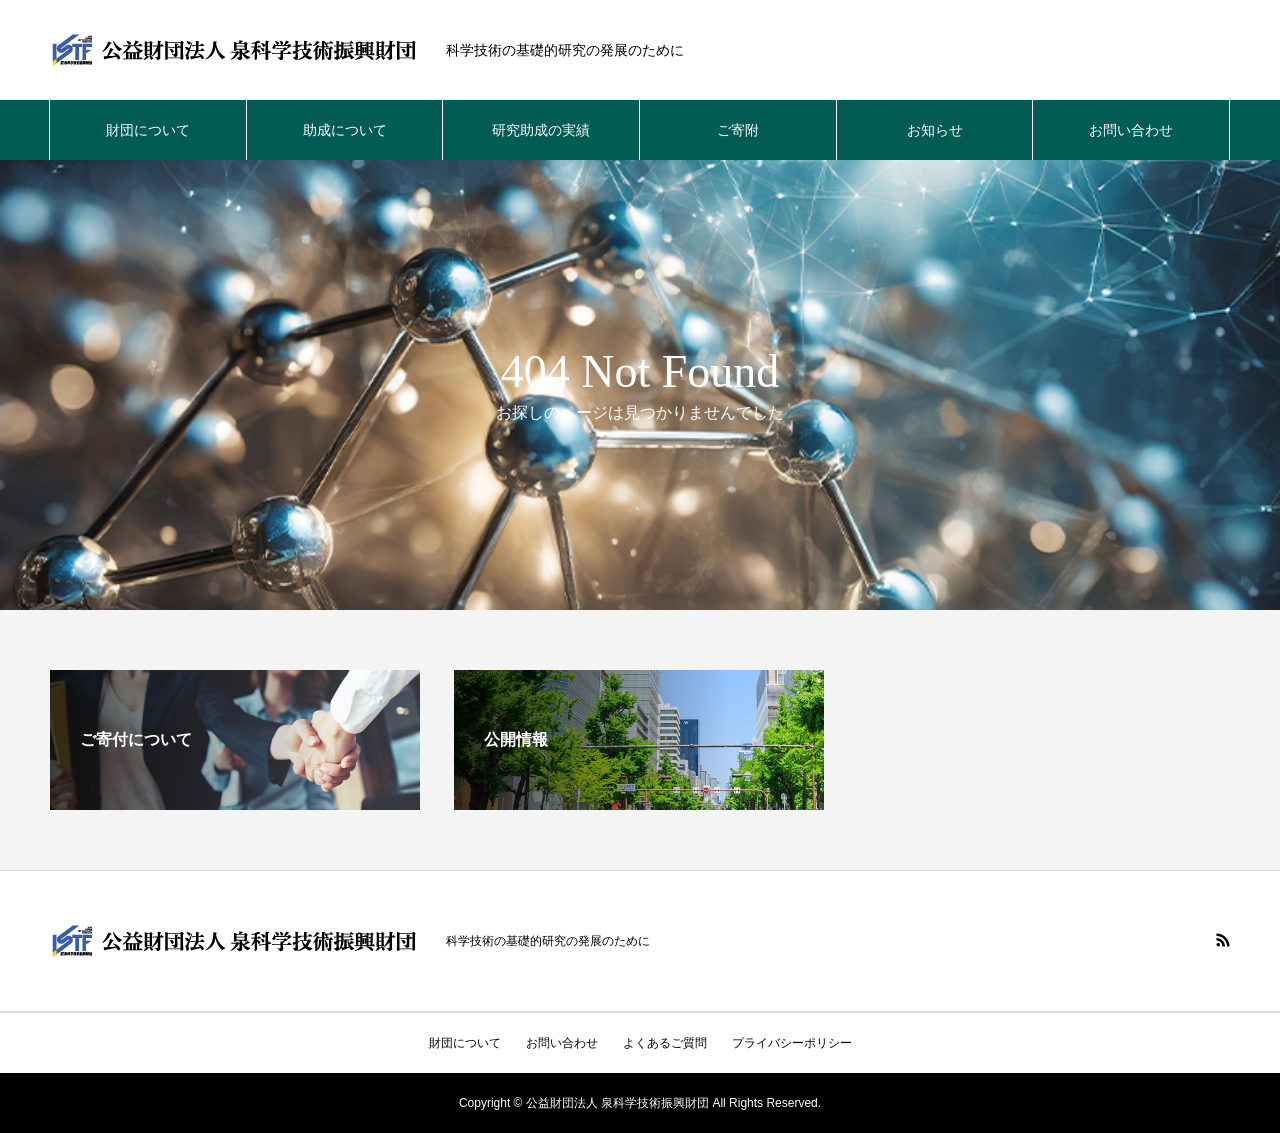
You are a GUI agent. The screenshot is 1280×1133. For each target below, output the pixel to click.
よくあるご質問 (665, 1043)
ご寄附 (738, 130)
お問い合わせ (1131, 130)
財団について (148, 130)
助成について (345, 130)
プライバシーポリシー (792, 1043)
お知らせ (935, 130)
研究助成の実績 (541, 130)
